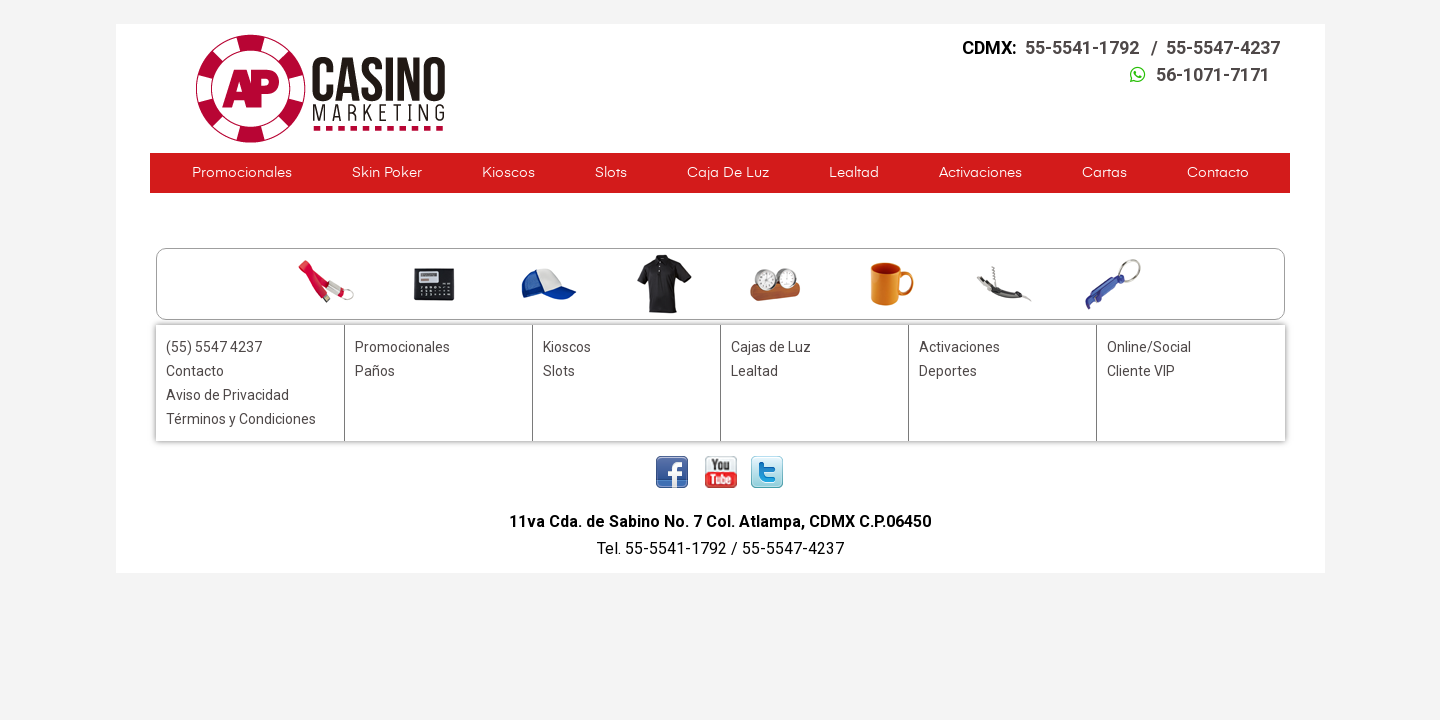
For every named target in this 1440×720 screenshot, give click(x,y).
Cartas (1104, 173)
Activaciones (980, 173)
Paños (375, 371)
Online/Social (1149, 347)
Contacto (1218, 173)
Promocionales (242, 173)
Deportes (948, 371)
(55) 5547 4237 (214, 347)
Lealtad (854, 173)
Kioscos (508, 173)
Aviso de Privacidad (227, 395)
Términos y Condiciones (241, 419)
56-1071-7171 (1213, 74)
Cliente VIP (1141, 371)
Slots (611, 173)
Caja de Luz (728, 173)
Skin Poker (387, 173)
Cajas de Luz (771, 347)
